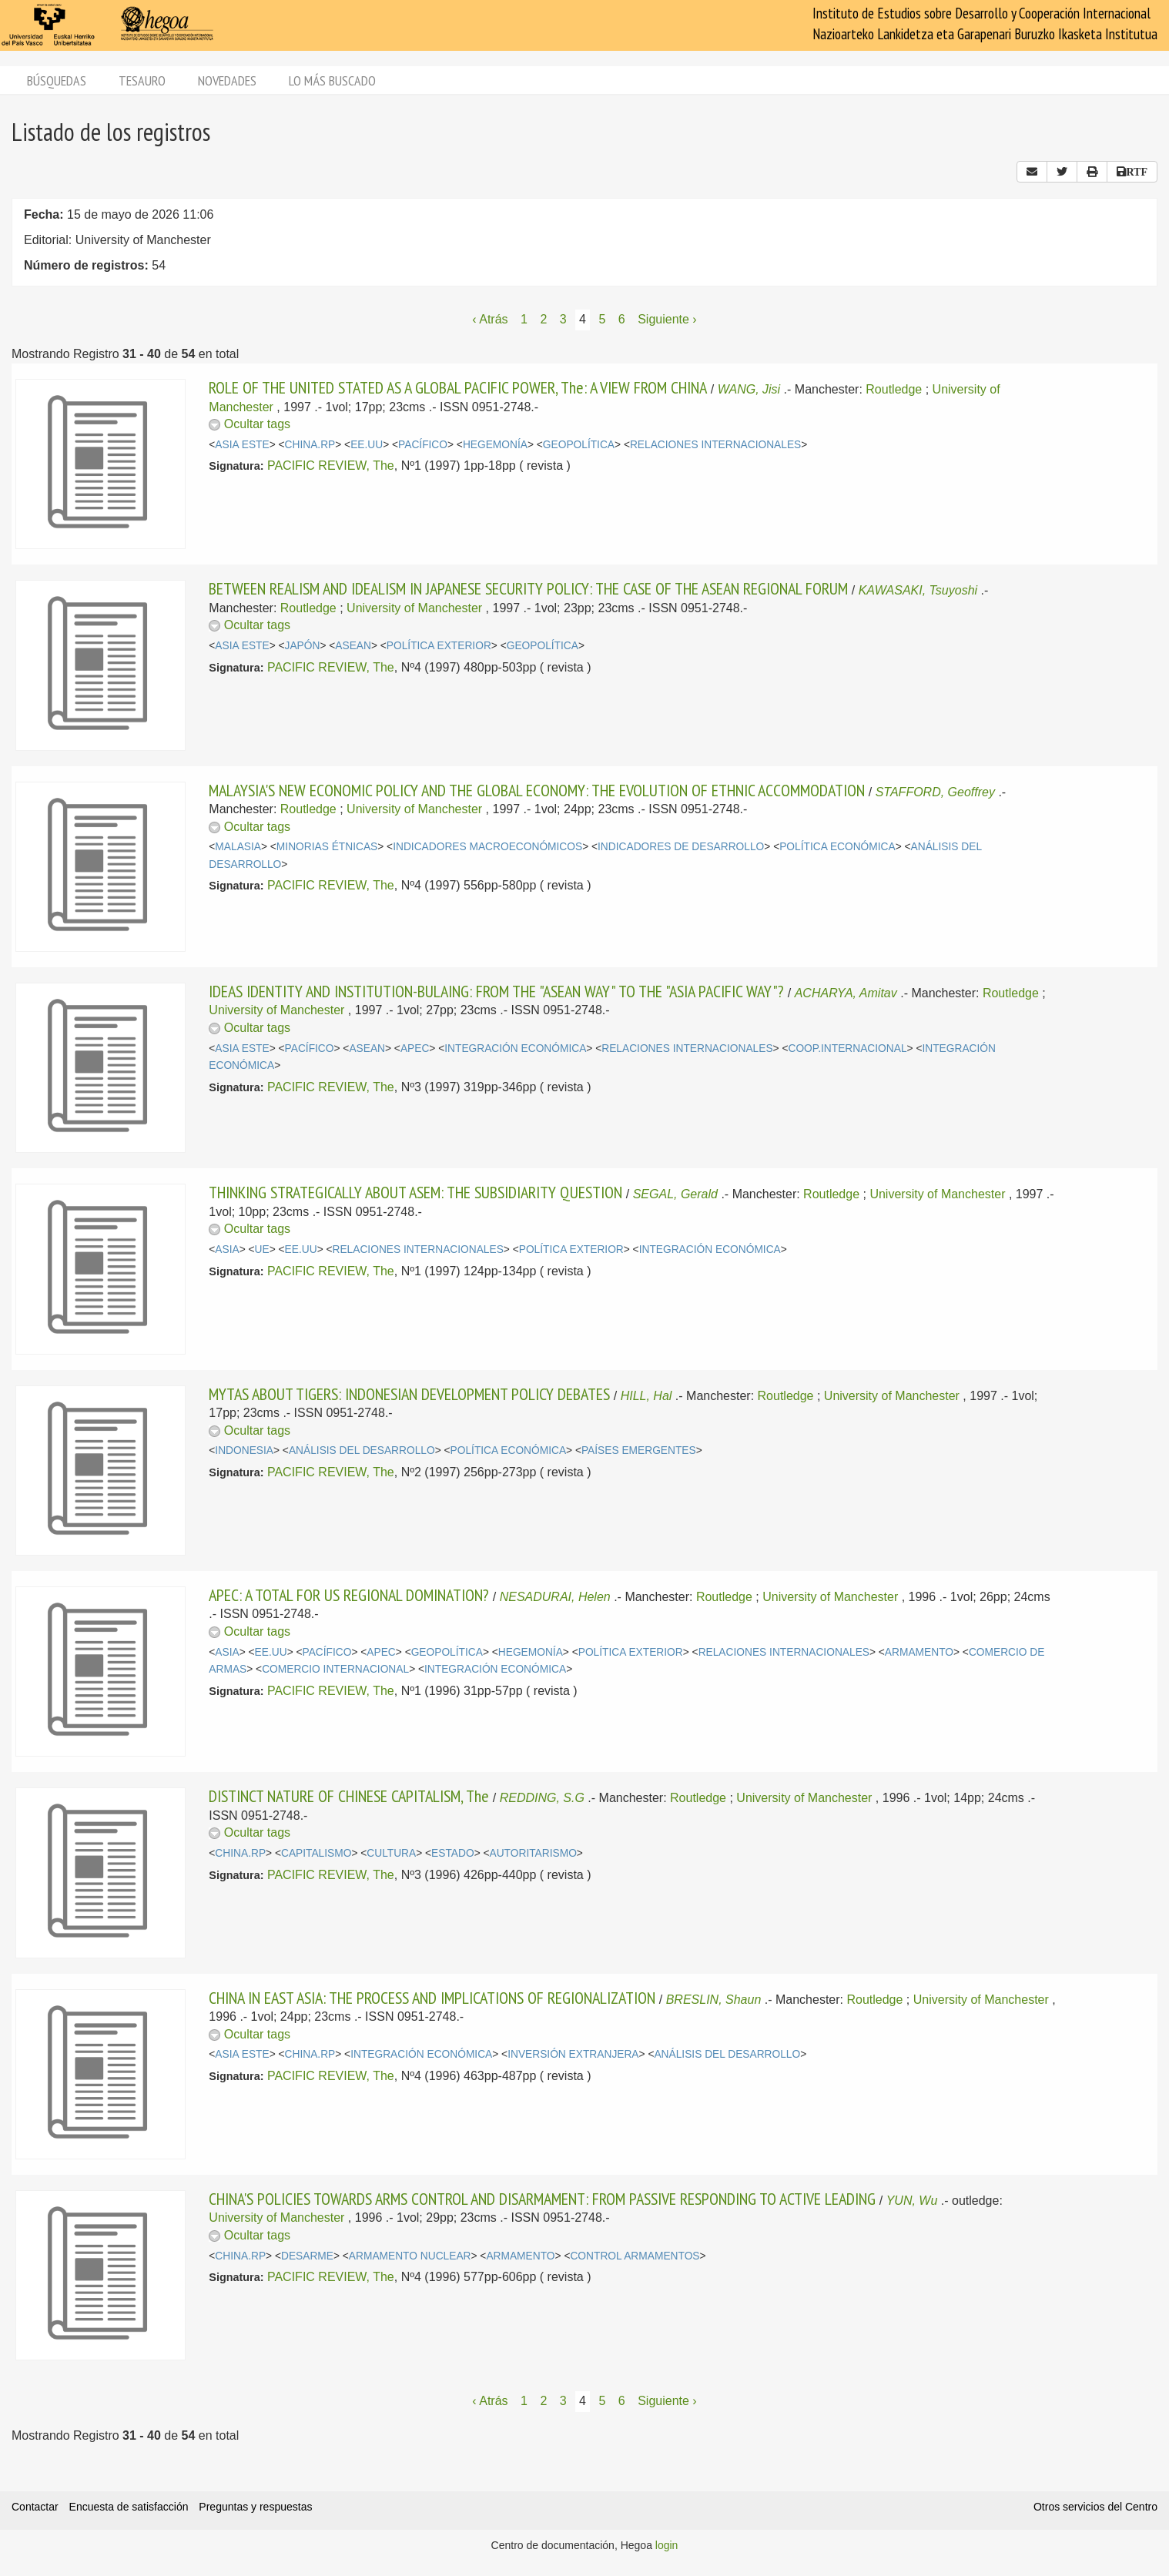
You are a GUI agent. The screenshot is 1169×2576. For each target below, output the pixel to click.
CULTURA (391, 1853)
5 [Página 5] (601, 319)
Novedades (227, 80)
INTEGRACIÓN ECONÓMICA (515, 1048)
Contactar (35, 2507)
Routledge (894, 389)
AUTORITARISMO (533, 1853)
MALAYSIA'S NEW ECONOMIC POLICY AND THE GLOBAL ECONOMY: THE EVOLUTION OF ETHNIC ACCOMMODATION (537, 790)
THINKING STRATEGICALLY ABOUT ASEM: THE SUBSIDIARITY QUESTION (415, 1192)
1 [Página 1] (524, 319)
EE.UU (366, 445)
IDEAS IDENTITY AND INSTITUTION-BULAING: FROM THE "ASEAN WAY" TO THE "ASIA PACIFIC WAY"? (496, 991)
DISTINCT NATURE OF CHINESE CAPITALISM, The (349, 1796)
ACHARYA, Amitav (846, 993)
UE (262, 1249)
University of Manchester (414, 608)
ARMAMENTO (919, 1652)
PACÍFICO (422, 445)
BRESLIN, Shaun (714, 1999)
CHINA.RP (310, 445)
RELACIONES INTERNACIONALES (715, 445)
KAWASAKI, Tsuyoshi (918, 590)
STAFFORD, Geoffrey (935, 792)
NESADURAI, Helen (555, 1596)
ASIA (227, 1249)
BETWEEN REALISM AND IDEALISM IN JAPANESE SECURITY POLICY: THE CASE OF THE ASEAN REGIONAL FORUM (528, 588)
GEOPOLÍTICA (579, 445)
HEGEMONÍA (495, 445)
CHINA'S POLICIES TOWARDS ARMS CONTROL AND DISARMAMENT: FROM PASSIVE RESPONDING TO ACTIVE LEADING (542, 2198)
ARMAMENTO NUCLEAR (410, 2256)
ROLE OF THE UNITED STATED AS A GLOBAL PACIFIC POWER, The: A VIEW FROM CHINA (458, 387)
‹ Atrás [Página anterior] (489, 319)
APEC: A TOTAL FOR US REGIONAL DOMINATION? (349, 1595)
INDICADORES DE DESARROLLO (681, 847)
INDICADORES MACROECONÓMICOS (487, 847)
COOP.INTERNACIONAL (847, 1048)
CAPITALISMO (316, 1853)
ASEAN (353, 646)
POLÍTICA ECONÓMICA (837, 847)
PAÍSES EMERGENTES (638, 1450)
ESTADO (452, 1853)
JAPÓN (302, 646)
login (666, 2545)
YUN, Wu (912, 2200)
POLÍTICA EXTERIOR (439, 646)
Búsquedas (56, 80)
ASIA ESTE (242, 445)
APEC (414, 1048)
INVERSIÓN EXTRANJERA (572, 2054)
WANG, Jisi (749, 389)
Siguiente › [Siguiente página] (667, 319)
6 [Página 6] (621, 319)
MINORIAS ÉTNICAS (326, 847)
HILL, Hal (646, 1395)
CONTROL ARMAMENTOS (634, 2256)
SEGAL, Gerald (675, 1194)
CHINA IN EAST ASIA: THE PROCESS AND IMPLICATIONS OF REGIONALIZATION (432, 1997)
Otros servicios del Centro (1095, 2507)
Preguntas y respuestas (255, 2507)
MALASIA (238, 847)
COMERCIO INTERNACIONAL (335, 1669)
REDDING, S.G (542, 1797)
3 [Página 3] (563, 319)
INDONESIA (244, 1450)
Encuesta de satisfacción (129, 2507)
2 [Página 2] (543, 319)
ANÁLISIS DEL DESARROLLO (362, 1450)
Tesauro (142, 80)
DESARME (307, 2256)
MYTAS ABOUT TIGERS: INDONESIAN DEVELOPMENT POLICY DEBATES (409, 1394)
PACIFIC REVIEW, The (330, 465)
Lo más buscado (332, 80)
